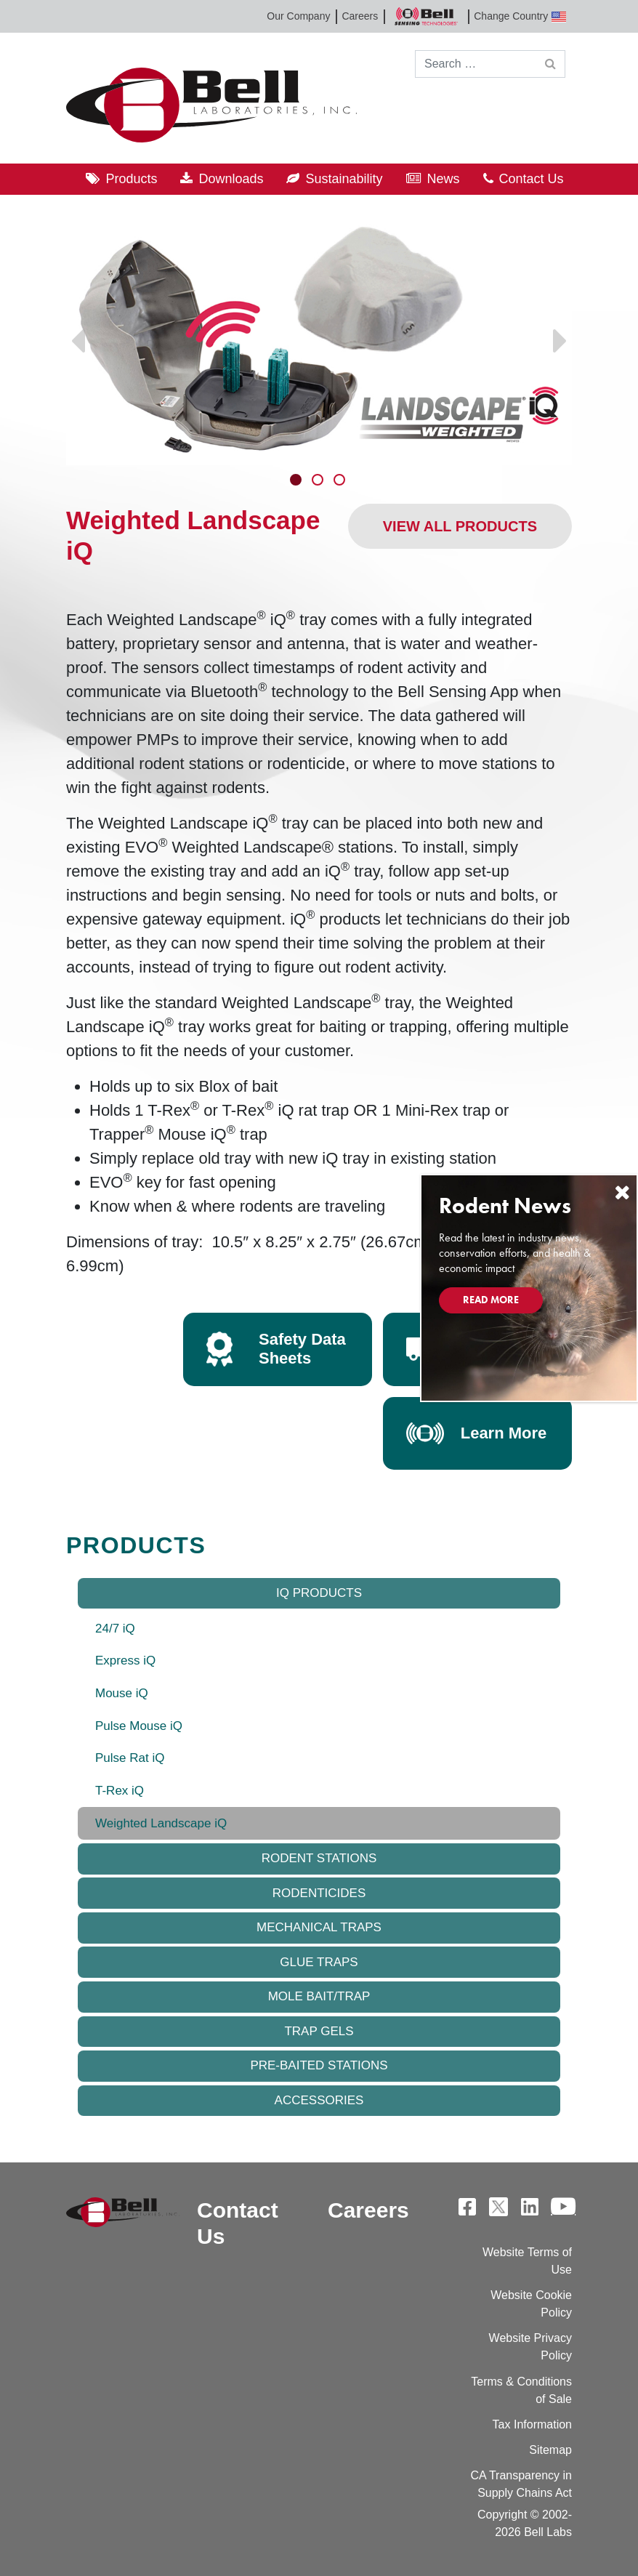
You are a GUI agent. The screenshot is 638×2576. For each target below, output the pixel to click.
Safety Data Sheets (302, 1348)
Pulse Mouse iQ (138, 1726)
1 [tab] (297, 481)
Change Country (520, 16)
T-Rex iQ (119, 1791)
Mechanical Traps (319, 1927)
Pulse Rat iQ (129, 1758)
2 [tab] (319, 481)
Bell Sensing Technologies (425, 16)
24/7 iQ (115, 1628)
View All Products (460, 526)
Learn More (504, 1433)
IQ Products (319, 1593)
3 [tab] (341, 481)
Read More (491, 1299)
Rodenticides (319, 1893)
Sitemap (550, 2450)
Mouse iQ (121, 1693)
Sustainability (343, 179)
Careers (360, 16)
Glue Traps (319, 1962)
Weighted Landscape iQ (161, 1823)
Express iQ (125, 1660)
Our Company (298, 16)
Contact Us (531, 179)
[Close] (622, 1192)
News (443, 179)
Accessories (319, 2100)
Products (131, 179)
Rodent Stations (319, 1858)
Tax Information (532, 2424)
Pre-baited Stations (318, 2065)
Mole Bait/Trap (319, 1996)
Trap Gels (318, 2031)
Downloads (230, 179)
